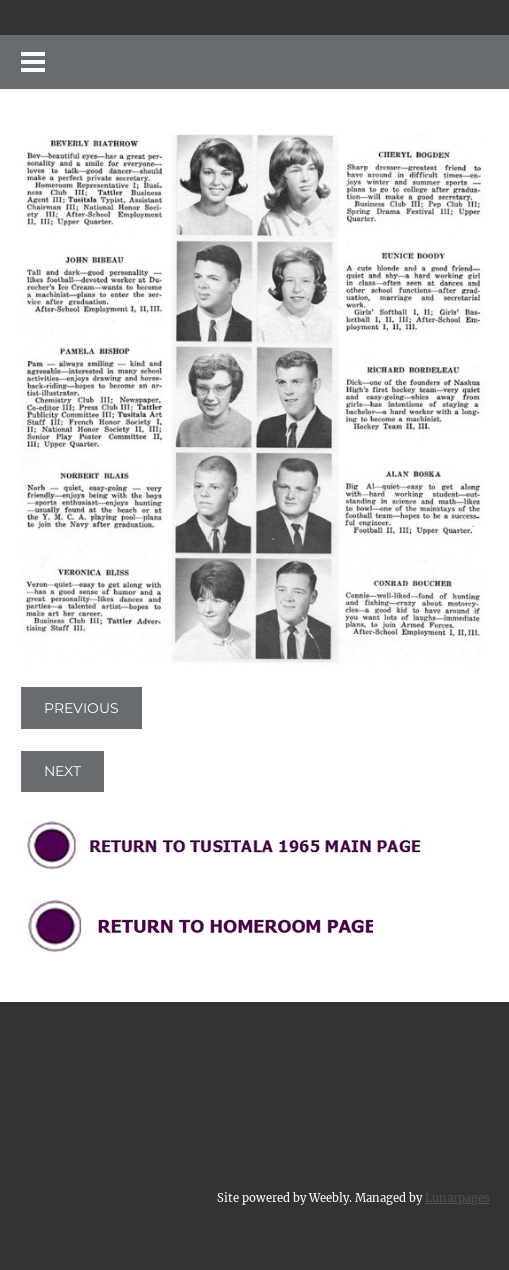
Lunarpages (457, 1198)
